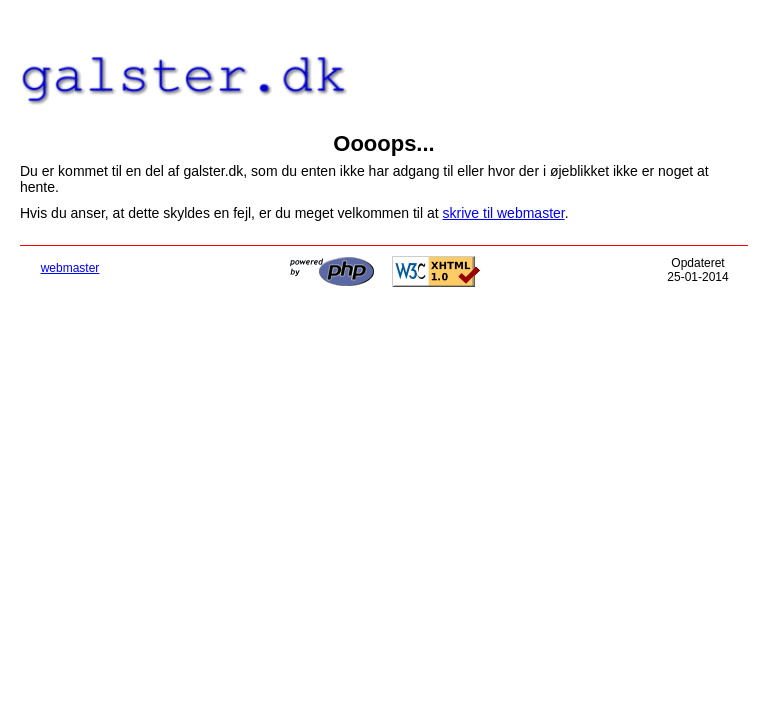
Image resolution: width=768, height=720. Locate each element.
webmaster (70, 268)
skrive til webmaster (504, 213)
